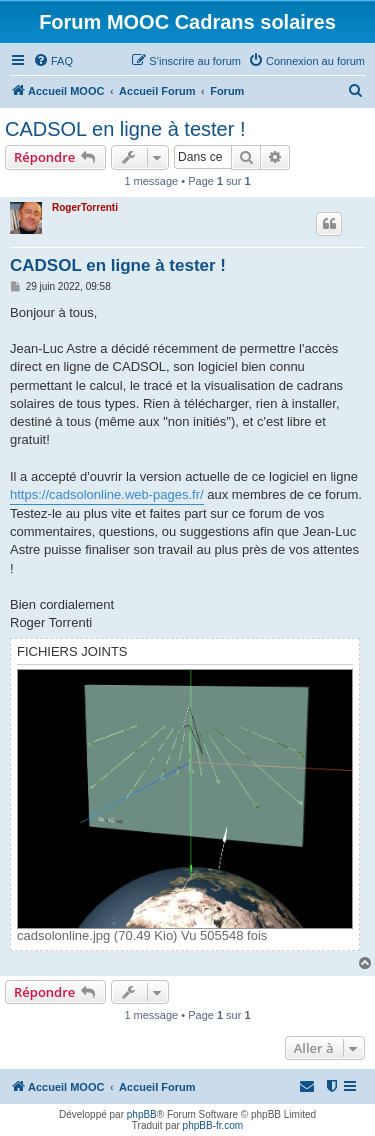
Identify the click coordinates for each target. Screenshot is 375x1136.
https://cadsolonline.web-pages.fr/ (107, 494)
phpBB (142, 1114)
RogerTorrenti (85, 207)
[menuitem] (53, 61)
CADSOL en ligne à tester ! (125, 129)
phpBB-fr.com (213, 1125)
